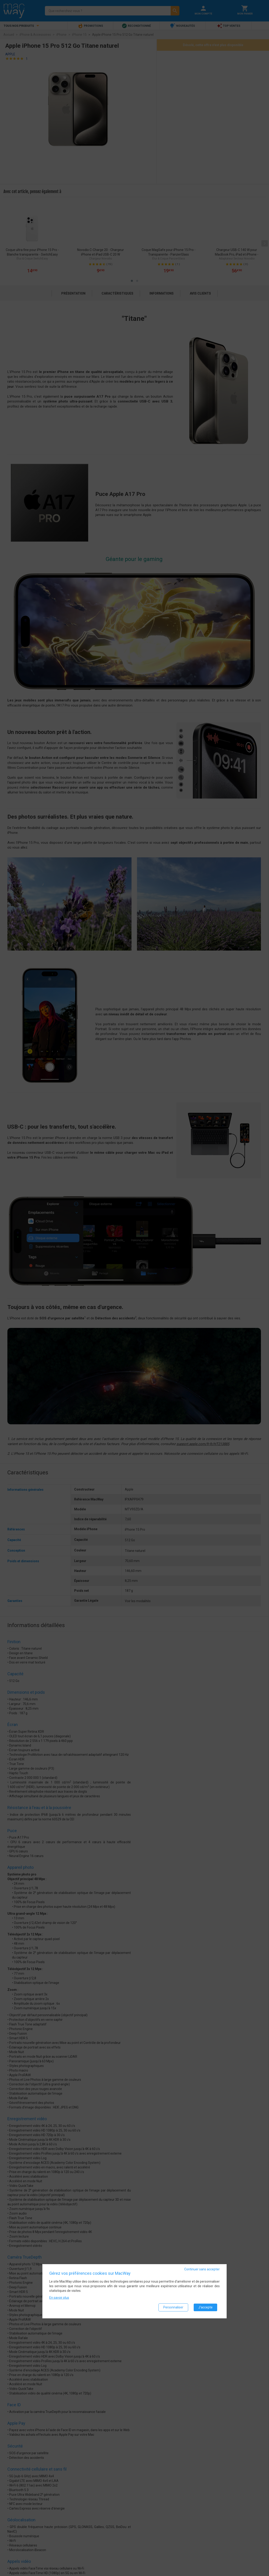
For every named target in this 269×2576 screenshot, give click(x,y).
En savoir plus (59, 2297)
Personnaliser (173, 2307)
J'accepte (205, 2307)
